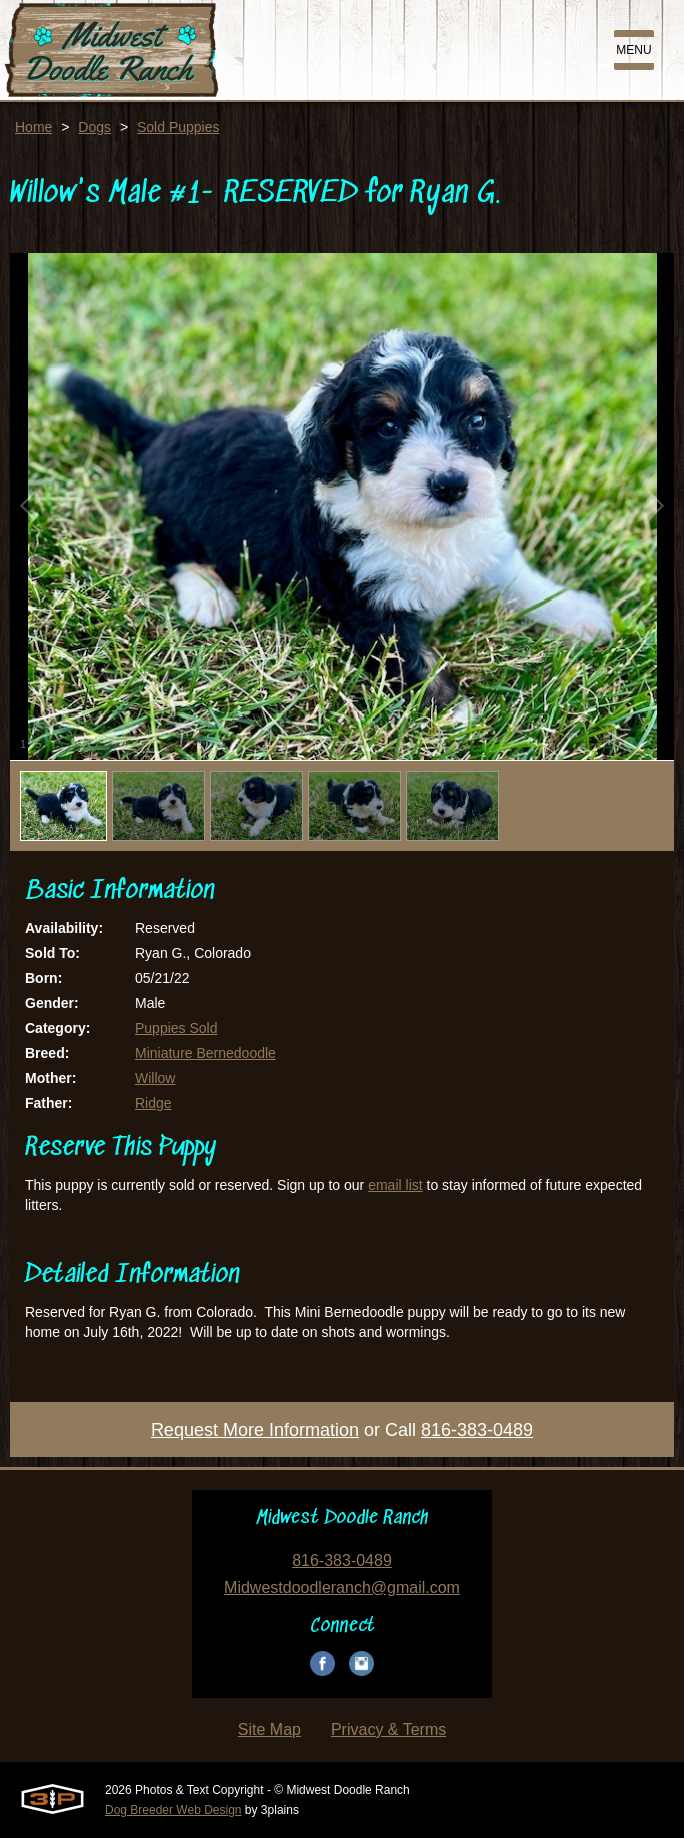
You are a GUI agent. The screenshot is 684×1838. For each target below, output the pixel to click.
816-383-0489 (477, 1430)
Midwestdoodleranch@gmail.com (342, 1587)
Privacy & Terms (388, 1729)
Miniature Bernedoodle (205, 1053)
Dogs (94, 127)
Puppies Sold (176, 1028)
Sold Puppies (178, 127)
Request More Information (255, 1430)
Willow (155, 1078)
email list (395, 1185)
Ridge (153, 1103)
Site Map (269, 1729)
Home (33, 127)
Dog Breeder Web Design (173, 1810)
